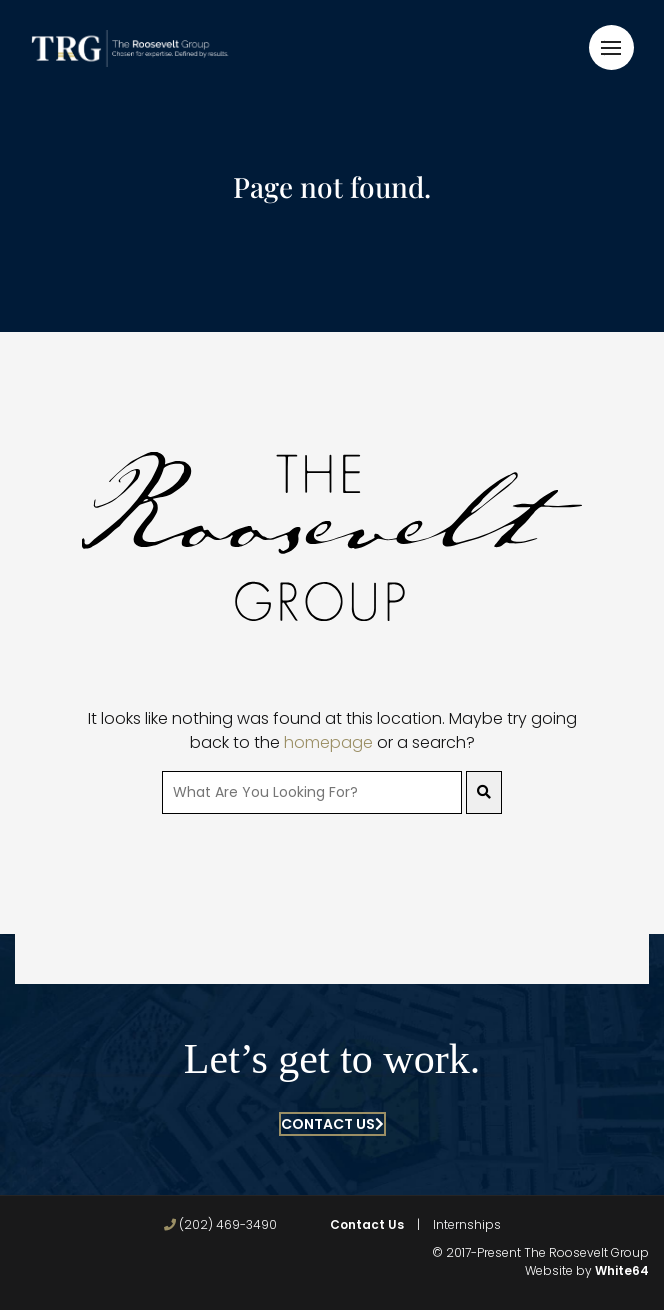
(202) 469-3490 (220, 1224)
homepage (328, 742)
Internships (467, 1224)
